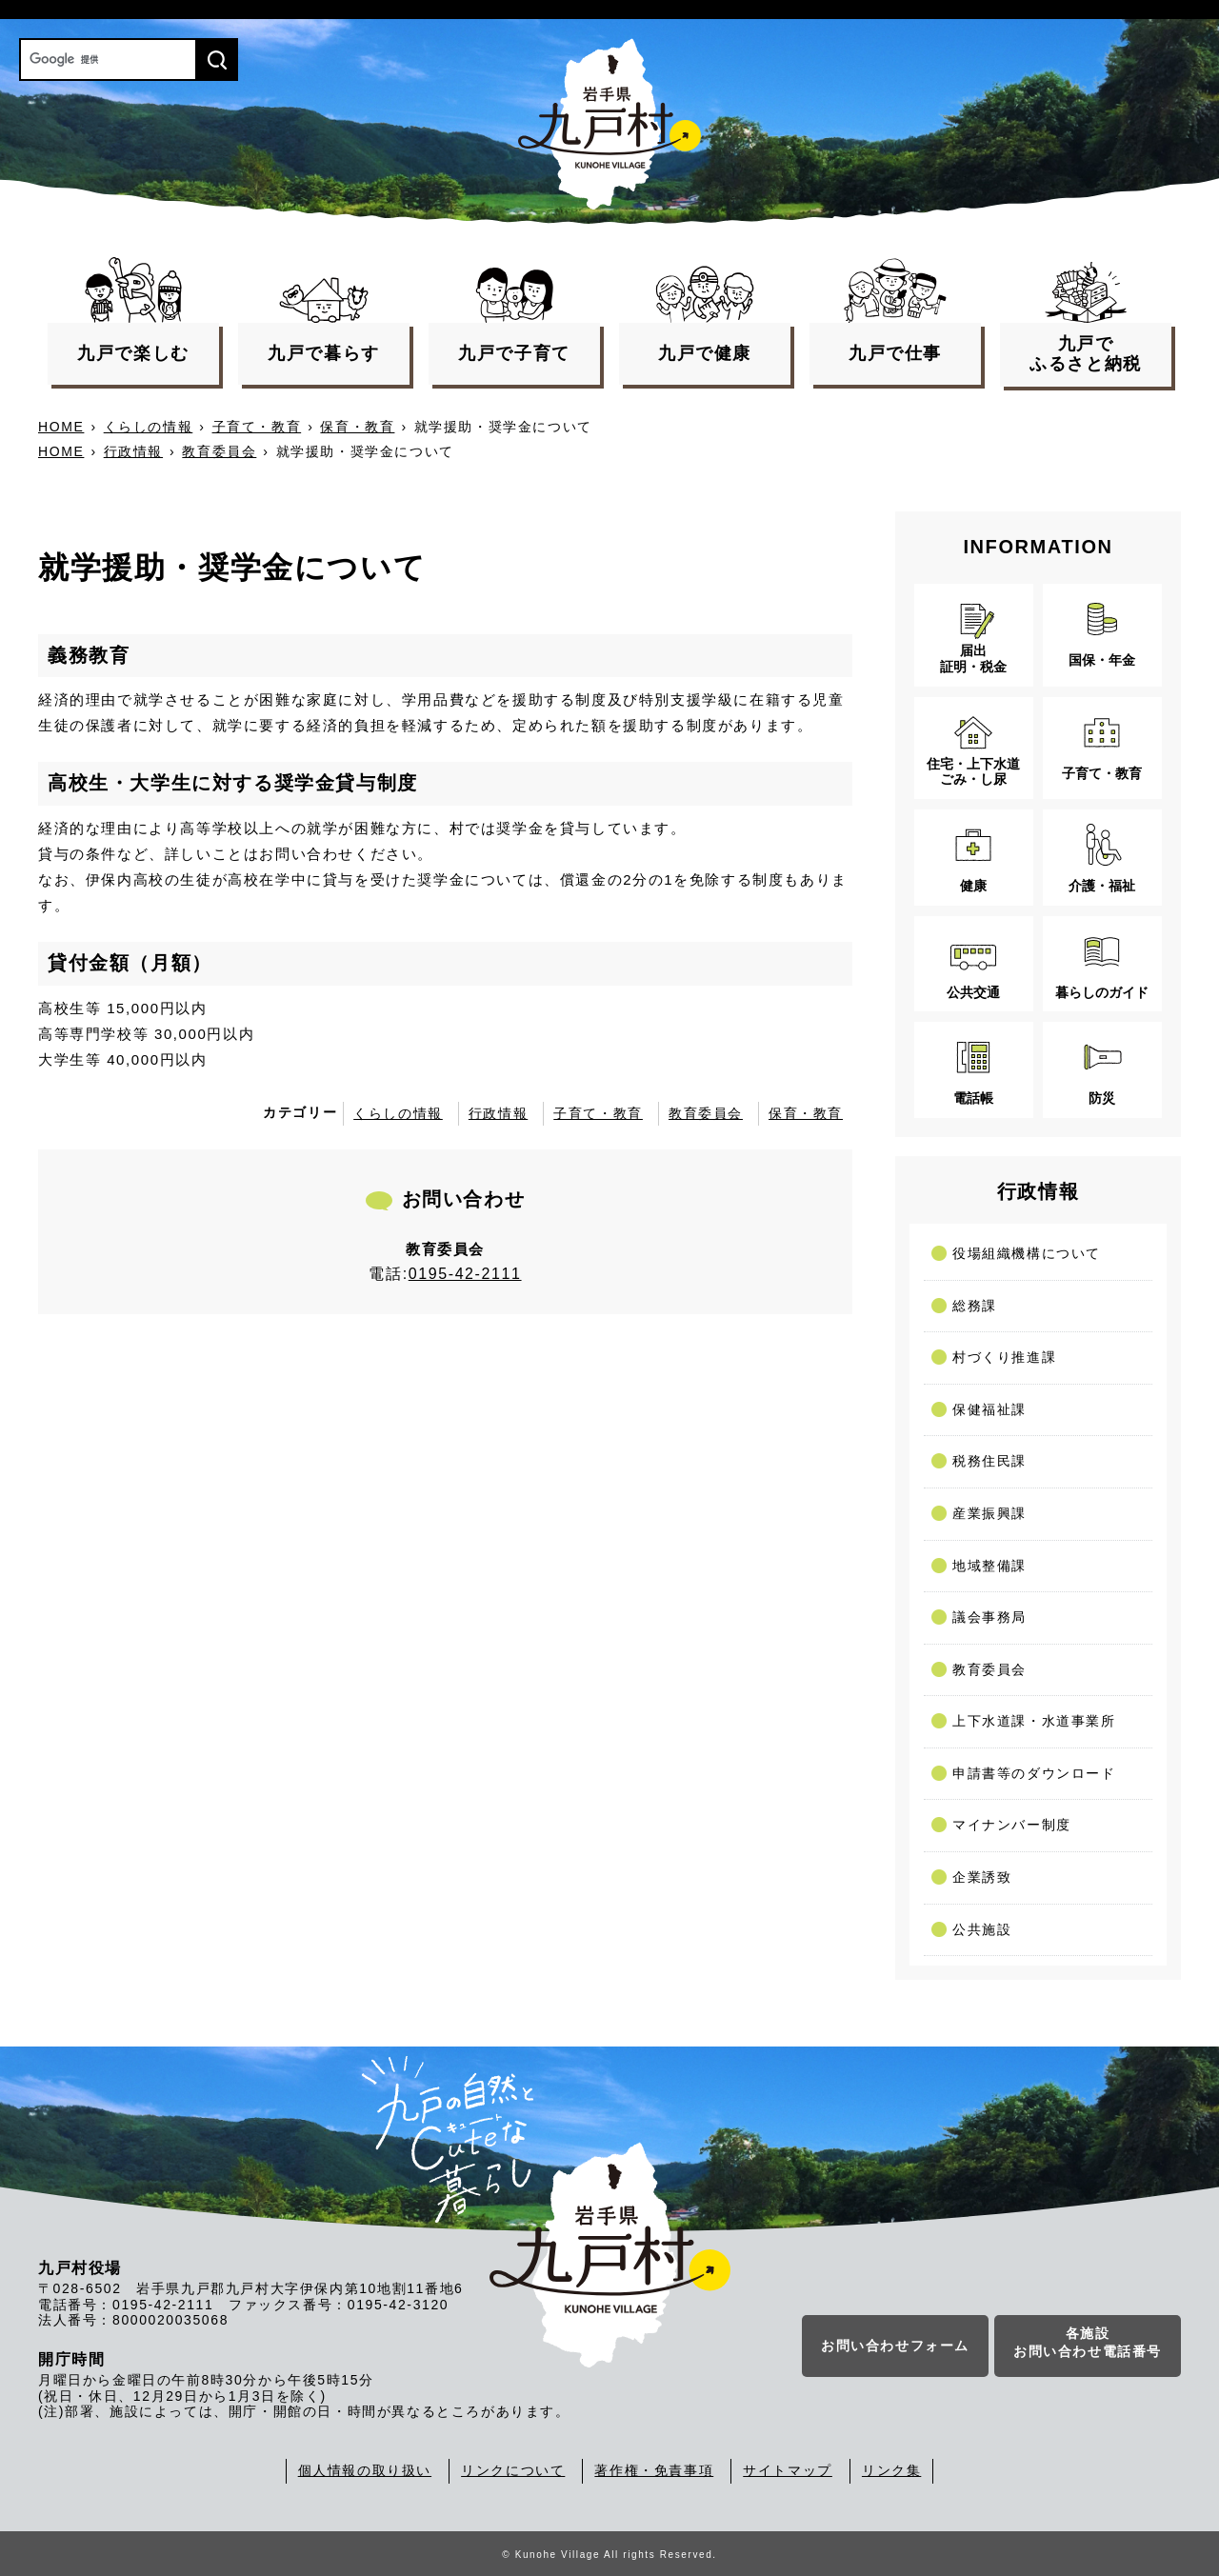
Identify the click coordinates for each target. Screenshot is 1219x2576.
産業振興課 (989, 1513)
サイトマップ (787, 2470)
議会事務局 (989, 1617)
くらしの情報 (148, 426)
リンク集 (891, 2470)
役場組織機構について (1026, 1253)
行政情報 (133, 451)
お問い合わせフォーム (895, 2347)
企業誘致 (981, 1877)
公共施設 (981, 1929)
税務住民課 (989, 1460)
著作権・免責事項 (653, 2470)
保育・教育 (357, 426)
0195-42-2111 (465, 1274)
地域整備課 (989, 1565)
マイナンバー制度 (1011, 1824)
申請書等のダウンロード (1034, 1773)
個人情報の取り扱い (364, 2470)
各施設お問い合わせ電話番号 (1087, 2344)
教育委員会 (219, 451)
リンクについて (513, 2470)
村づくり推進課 (1004, 1357)
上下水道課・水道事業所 (1034, 1720)
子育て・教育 (257, 426)
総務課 (974, 1305)
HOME (61, 426)
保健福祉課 (989, 1409)
